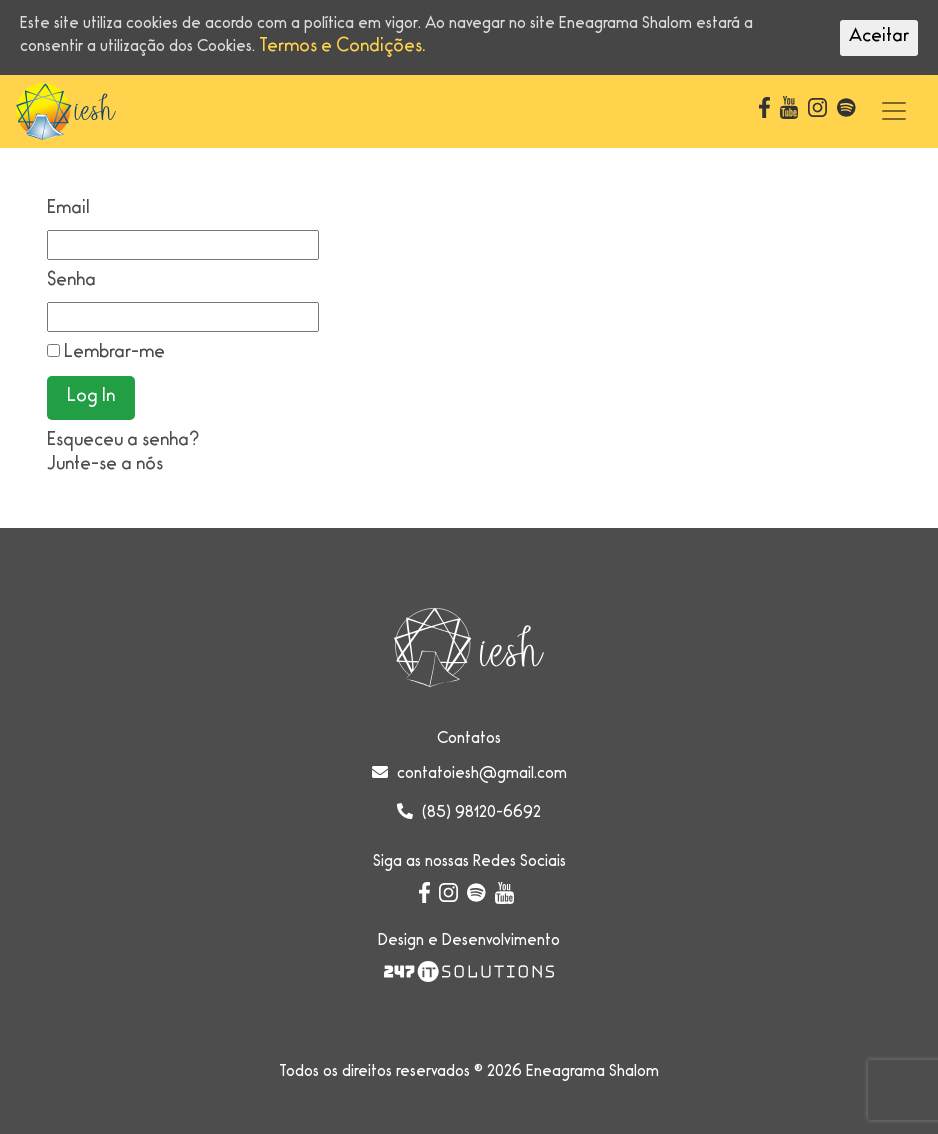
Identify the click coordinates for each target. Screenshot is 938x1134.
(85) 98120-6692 (481, 814)
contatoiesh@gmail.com (482, 775)
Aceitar (879, 38)
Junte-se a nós (105, 466)
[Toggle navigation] (894, 111)
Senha (71, 282)
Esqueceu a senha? (123, 442)
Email (68, 210)
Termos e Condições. (342, 48)
